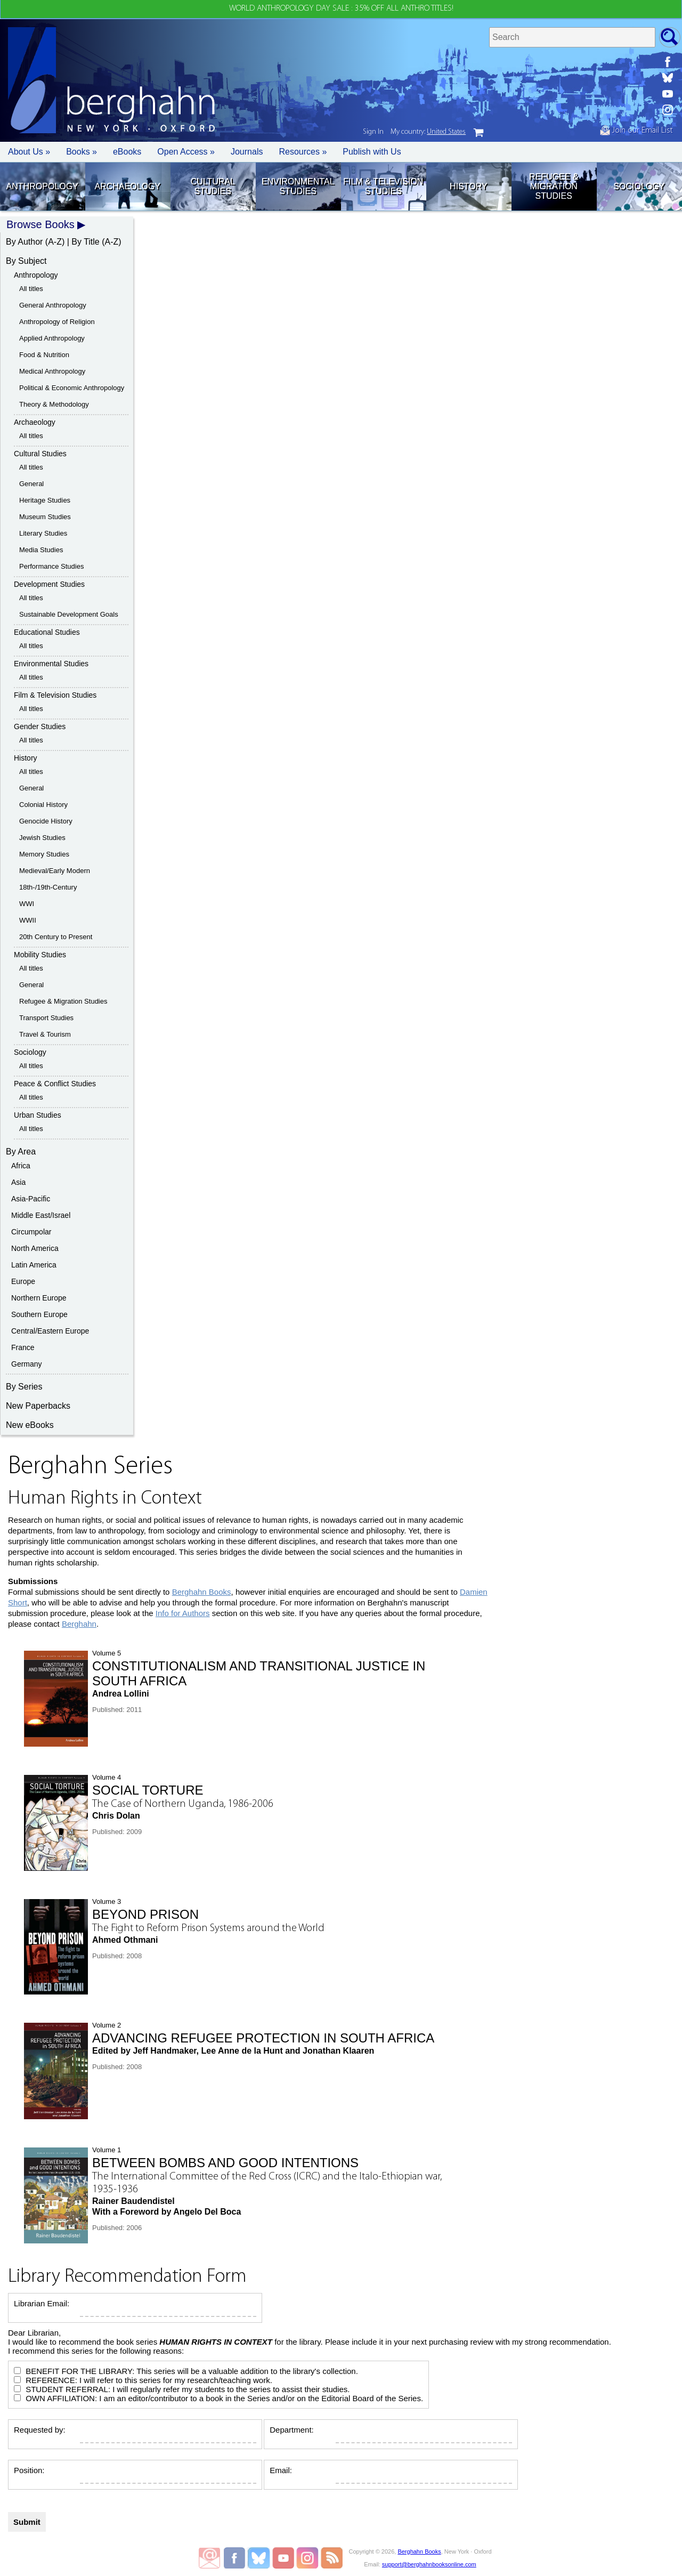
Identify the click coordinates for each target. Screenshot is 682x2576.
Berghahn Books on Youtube (284, 2558)
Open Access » (186, 151)
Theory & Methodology (54, 404)
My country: (428, 132)
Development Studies (49, 584)
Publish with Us (372, 151)
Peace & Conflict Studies (55, 1083)
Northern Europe (39, 1298)
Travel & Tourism (45, 1034)
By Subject (26, 260)
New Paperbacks (38, 1405)
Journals (247, 151)
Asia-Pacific (30, 1198)
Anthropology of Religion (57, 322)
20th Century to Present (55, 937)
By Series (24, 1386)
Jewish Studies (42, 838)
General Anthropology (52, 305)
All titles (31, 289)
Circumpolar (31, 1232)
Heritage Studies (44, 500)
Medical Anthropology (52, 371)
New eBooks (30, 1425)
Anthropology (42, 186)
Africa (20, 1165)
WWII (27, 920)
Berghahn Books (201, 1591)
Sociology (638, 186)
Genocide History (45, 821)
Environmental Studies (298, 186)
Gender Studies (40, 726)
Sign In (373, 132)
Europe (23, 1281)
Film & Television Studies (383, 186)
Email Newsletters (209, 2558)
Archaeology (127, 186)
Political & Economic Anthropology (71, 388)
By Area (21, 1151)
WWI (26, 904)
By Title (85, 241)
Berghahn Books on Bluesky (260, 2558)
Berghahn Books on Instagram (308, 2558)
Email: (281, 2470)
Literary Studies (43, 533)
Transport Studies (46, 1018)
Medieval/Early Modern (54, 871)
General (31, 484)
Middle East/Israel (40, 1215)
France (23, 1347)
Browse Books (40, 224)
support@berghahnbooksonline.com (429, 2564)
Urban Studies (37, 1115)
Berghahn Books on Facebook (236, 2558)
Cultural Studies (213, 186)
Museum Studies (45, 517)
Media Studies (41, 550)
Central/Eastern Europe (50, 1331)
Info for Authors (183, 1613)
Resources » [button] (303, 151)
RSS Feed (332, 2558)
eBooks (127, 151)
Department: (292, 2429)
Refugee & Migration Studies (553, 186)
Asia (18, 1182)
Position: (29, 2470)
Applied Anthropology (52, 338)
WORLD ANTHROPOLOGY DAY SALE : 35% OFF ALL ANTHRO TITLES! (341, 8)
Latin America (33, 1265)
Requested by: (40, 2429)
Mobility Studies (40, 954)
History (469, 186)
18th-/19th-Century (48, 887)
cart (478, 132)
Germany (26, 1364)
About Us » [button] (29, 151)
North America (35, 1248)
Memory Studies (44, 854)
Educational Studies (47, 632)
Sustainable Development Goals (68, 614)
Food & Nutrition (44, 355)
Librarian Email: (41, 2303)
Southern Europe (39, 1314)
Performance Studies (51, 566)
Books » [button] (81, 151)
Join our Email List (636, 130)
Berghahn (79, 1623)
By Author (24, 241)
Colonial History (43, 805)
